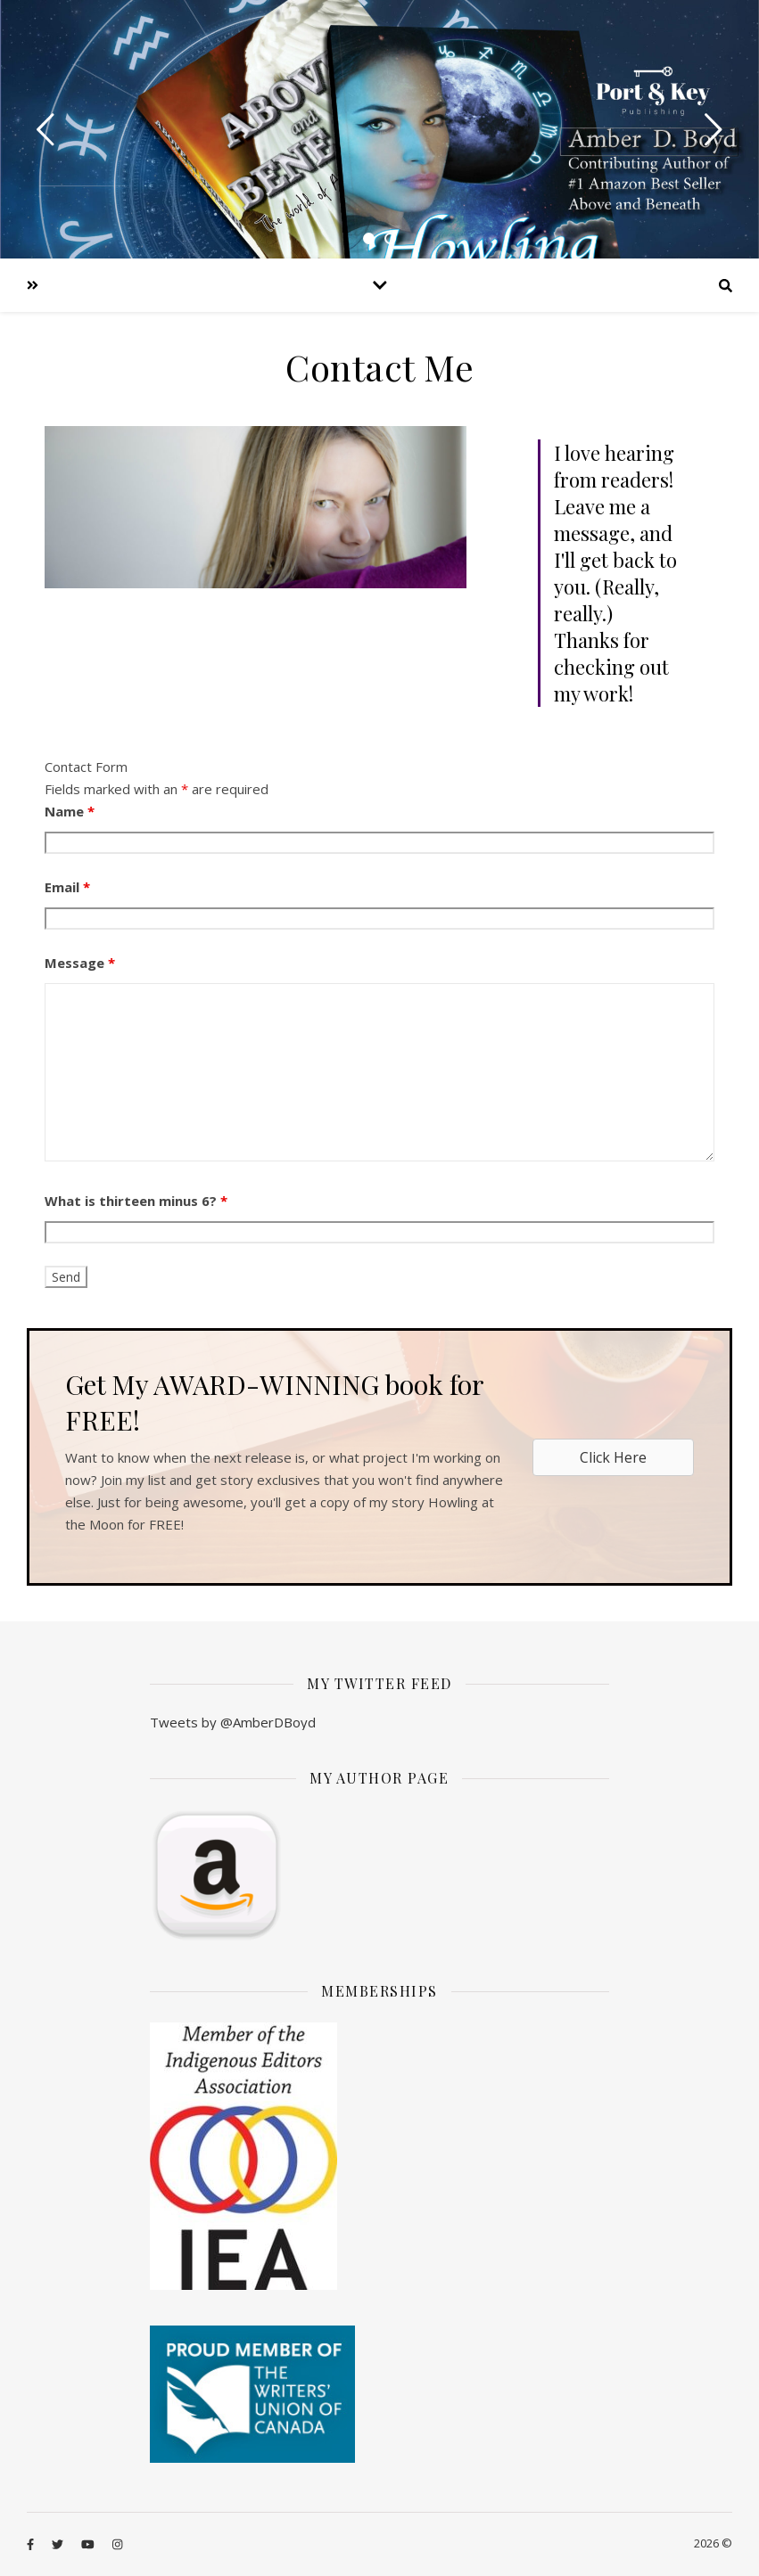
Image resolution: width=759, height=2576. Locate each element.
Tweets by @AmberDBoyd (233, 1722)
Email (67, 887)
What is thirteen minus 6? (136, 1201)
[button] (613, 1457)
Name (70, 811)
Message (80, 963)
